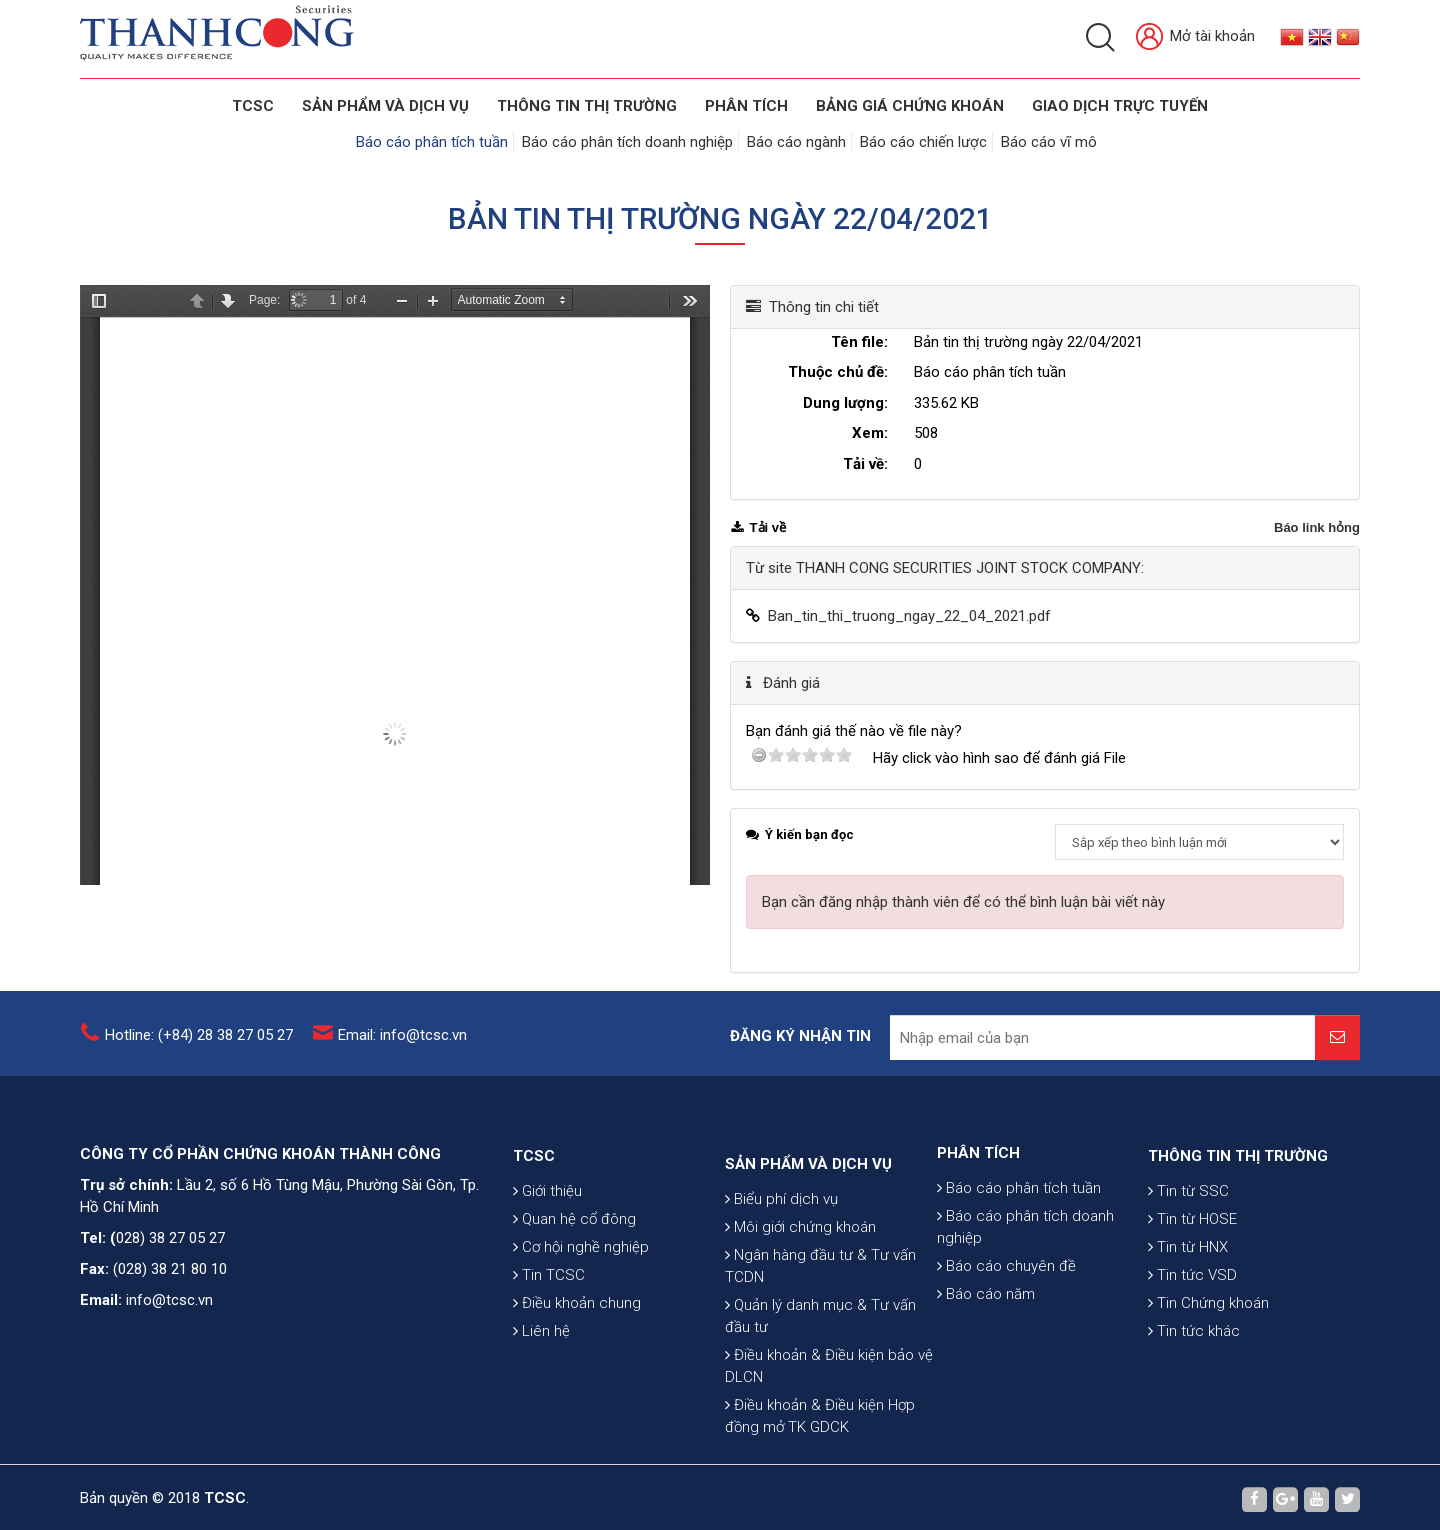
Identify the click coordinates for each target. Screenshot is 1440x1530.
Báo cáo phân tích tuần (432, 142)
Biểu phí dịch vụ (781, 1312)
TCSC (253, 106)
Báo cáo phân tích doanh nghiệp (627, 142)
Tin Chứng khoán (1208, 1381)
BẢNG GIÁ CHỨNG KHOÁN (910, 106)
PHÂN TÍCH (978, 1218)
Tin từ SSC (1188, 1269)
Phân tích (746, 106)
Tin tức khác (1194, 1409)
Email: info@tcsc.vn (402, 1048)
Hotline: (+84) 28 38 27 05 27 (199, 1048)
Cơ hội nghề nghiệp (581, 1325)
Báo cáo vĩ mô (1049, 142)
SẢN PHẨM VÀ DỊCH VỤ (385, 106)
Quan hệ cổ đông (574, 1297)
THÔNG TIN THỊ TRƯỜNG (587, 106)
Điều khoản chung (577, 1381)
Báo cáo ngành (796, 142)
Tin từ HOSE (1192, 1297)
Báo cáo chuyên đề (1006, 1331)
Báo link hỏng (1317, 527)
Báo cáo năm (986, 1359)
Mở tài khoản (1195, 37)
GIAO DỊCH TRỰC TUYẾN (1120, 106)
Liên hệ (541, 1409)
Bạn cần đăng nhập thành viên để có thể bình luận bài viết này (963, 902)
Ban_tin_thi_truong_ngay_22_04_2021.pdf (909, 616)
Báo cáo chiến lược (923, 142)
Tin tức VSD (1192, 1353)
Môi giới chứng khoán (800, 1340)
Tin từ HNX (1188, 1325)
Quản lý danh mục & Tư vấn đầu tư (820, 1429)
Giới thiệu (547, 1269)
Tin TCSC (549, 1353)
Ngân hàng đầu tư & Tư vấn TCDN (820, 1379)
